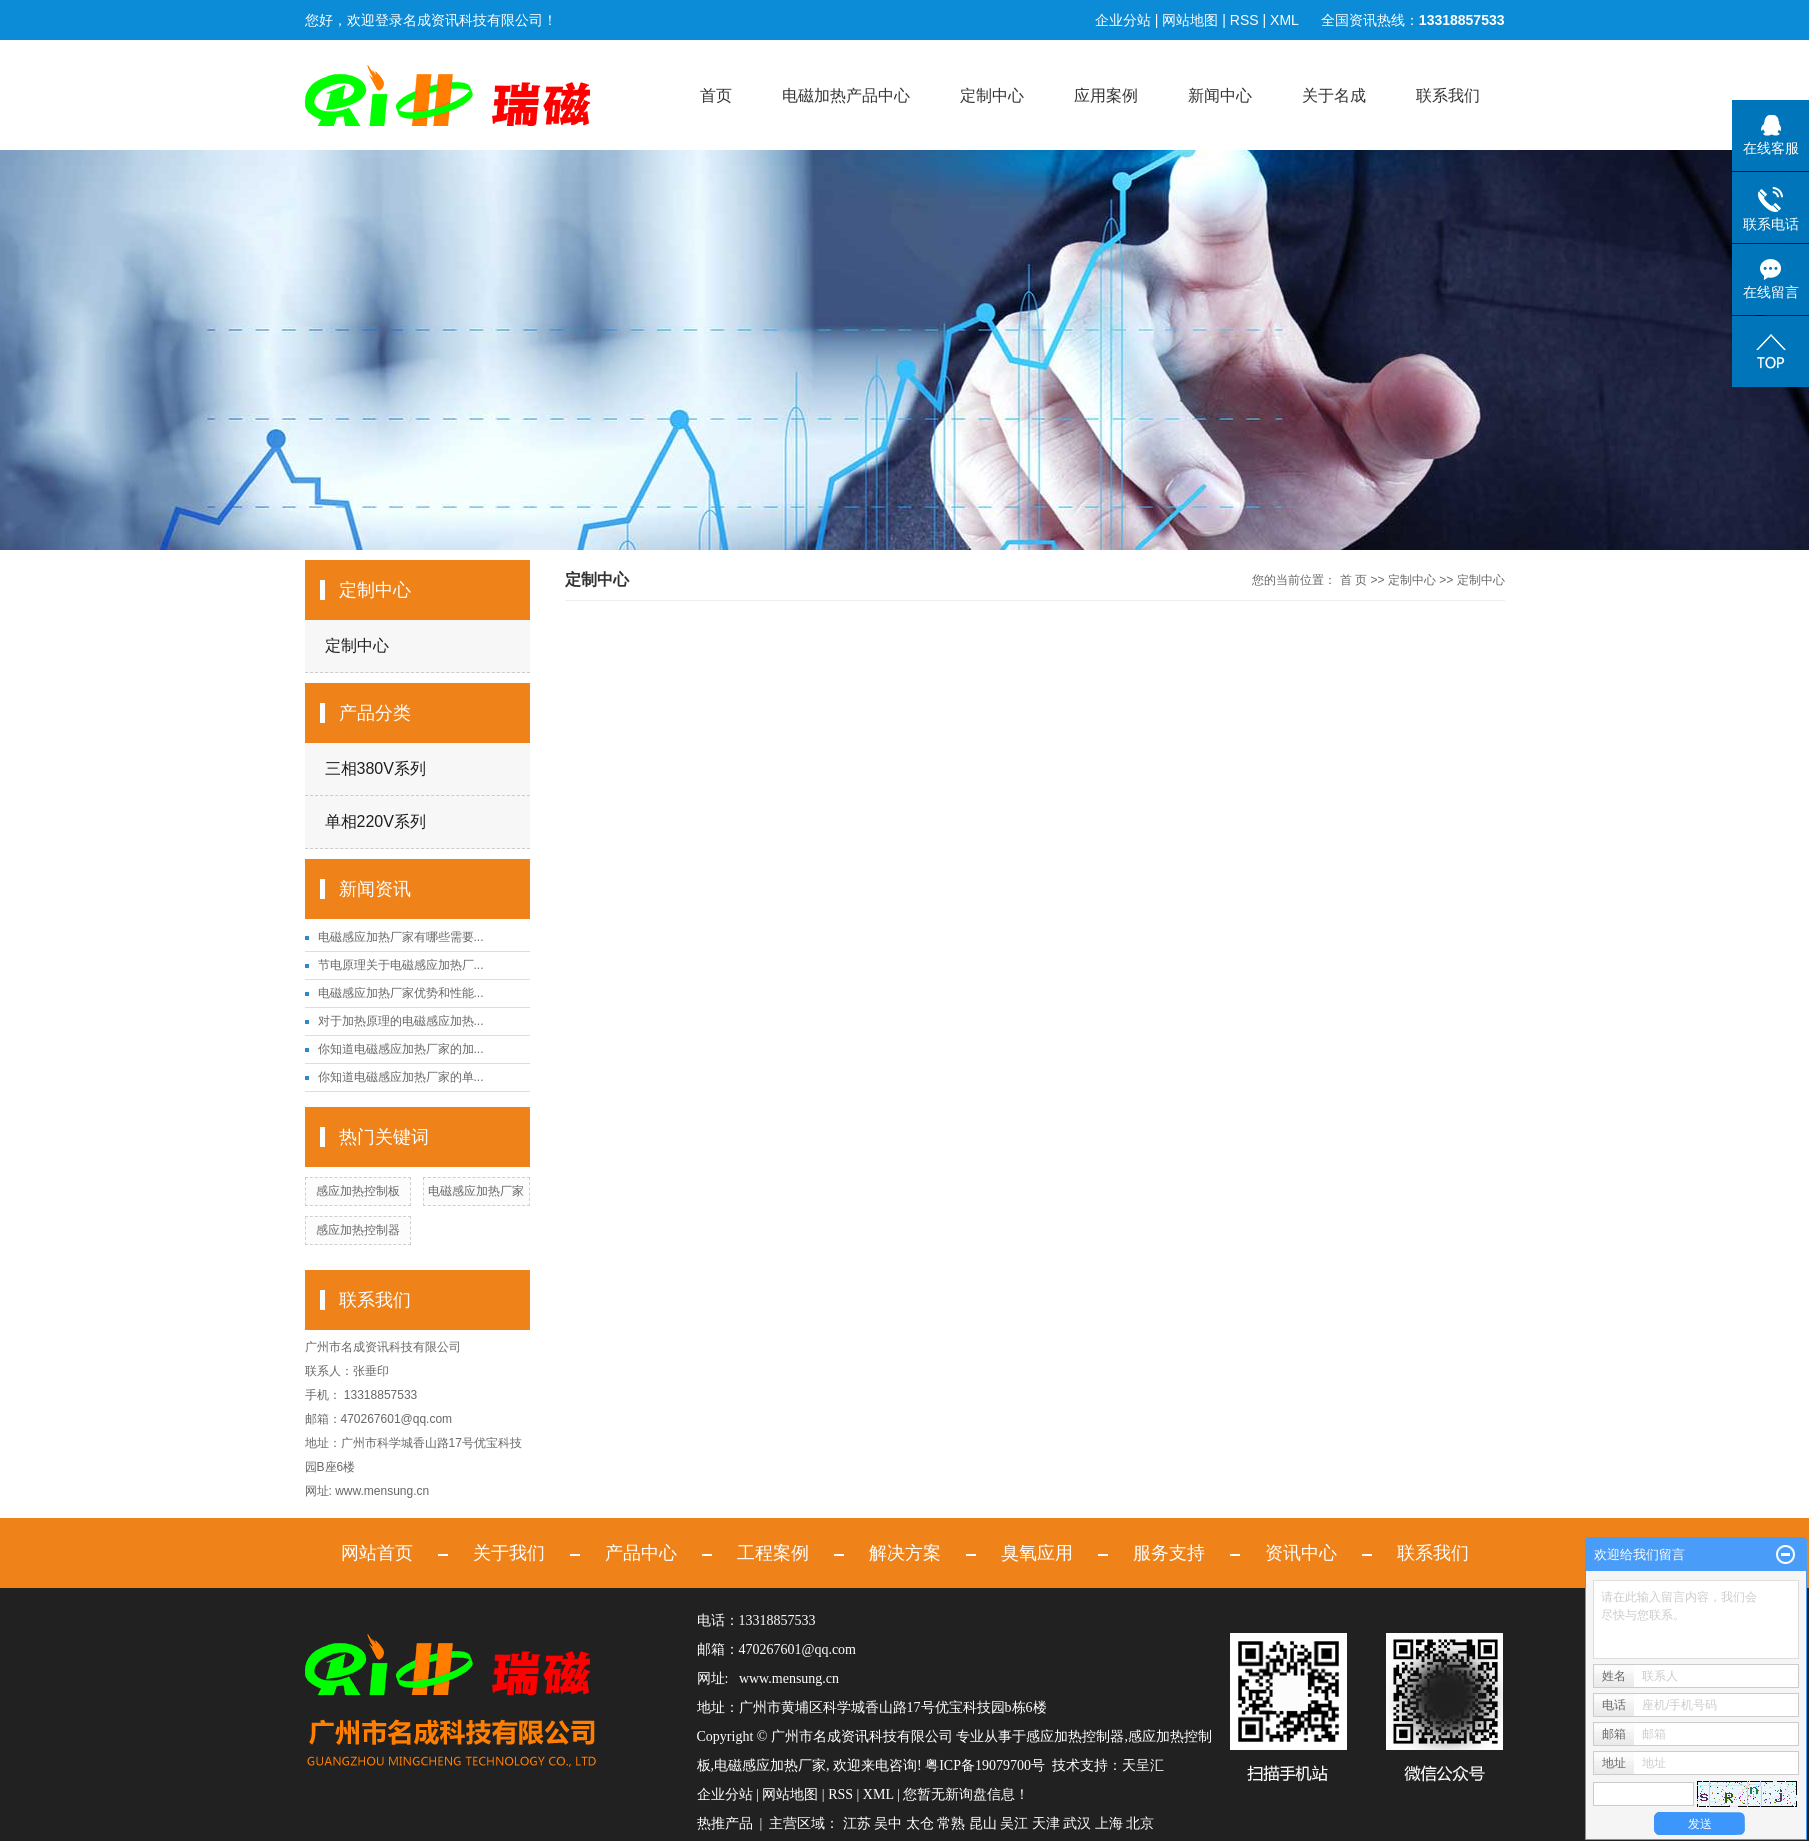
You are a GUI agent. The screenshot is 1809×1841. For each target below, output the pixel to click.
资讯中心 (1301, 1553)
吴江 (1014, 1823)
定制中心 (992, 95)
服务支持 (1169, 1553)
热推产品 (725, 1823)
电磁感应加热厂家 (476, 1191)
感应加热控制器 (358, 1230)
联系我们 (1448, 95)
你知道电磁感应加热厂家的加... (401, 1049)
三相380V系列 (375, 768)
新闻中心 (1220, 95)
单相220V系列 (375, 821)
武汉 (1077, 1823)
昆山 (983, 1823)
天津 (1046, 1823)
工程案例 (773, 1553)
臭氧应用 (1037, 1553)
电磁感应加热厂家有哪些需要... (401, 937)
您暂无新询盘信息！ (966, 1794)
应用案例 (1106, 95)
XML (1284, 20)
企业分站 (1123, 20)
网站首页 (377, 1553)
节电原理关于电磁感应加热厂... (401, 965)
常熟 (951, 1823)
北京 (1140, 1823)
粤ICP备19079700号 (985, 1765)
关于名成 (1334, 95)
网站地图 (1190, 20)
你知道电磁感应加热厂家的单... (401, 1077)
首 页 (1353, 580)
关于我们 (509, 1553)
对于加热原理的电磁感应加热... (401, 1021)
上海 (1109, 1823)
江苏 (857, 1823)
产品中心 (641, 1553)
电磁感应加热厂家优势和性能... (401, 993)
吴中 (888, 1823)
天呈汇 (1143, 1765)
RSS (1244, 20)
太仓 (920, 1823)
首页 (716, 95)
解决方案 (905, 1553)
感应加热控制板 (358, 1191)
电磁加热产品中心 (846, 95)
